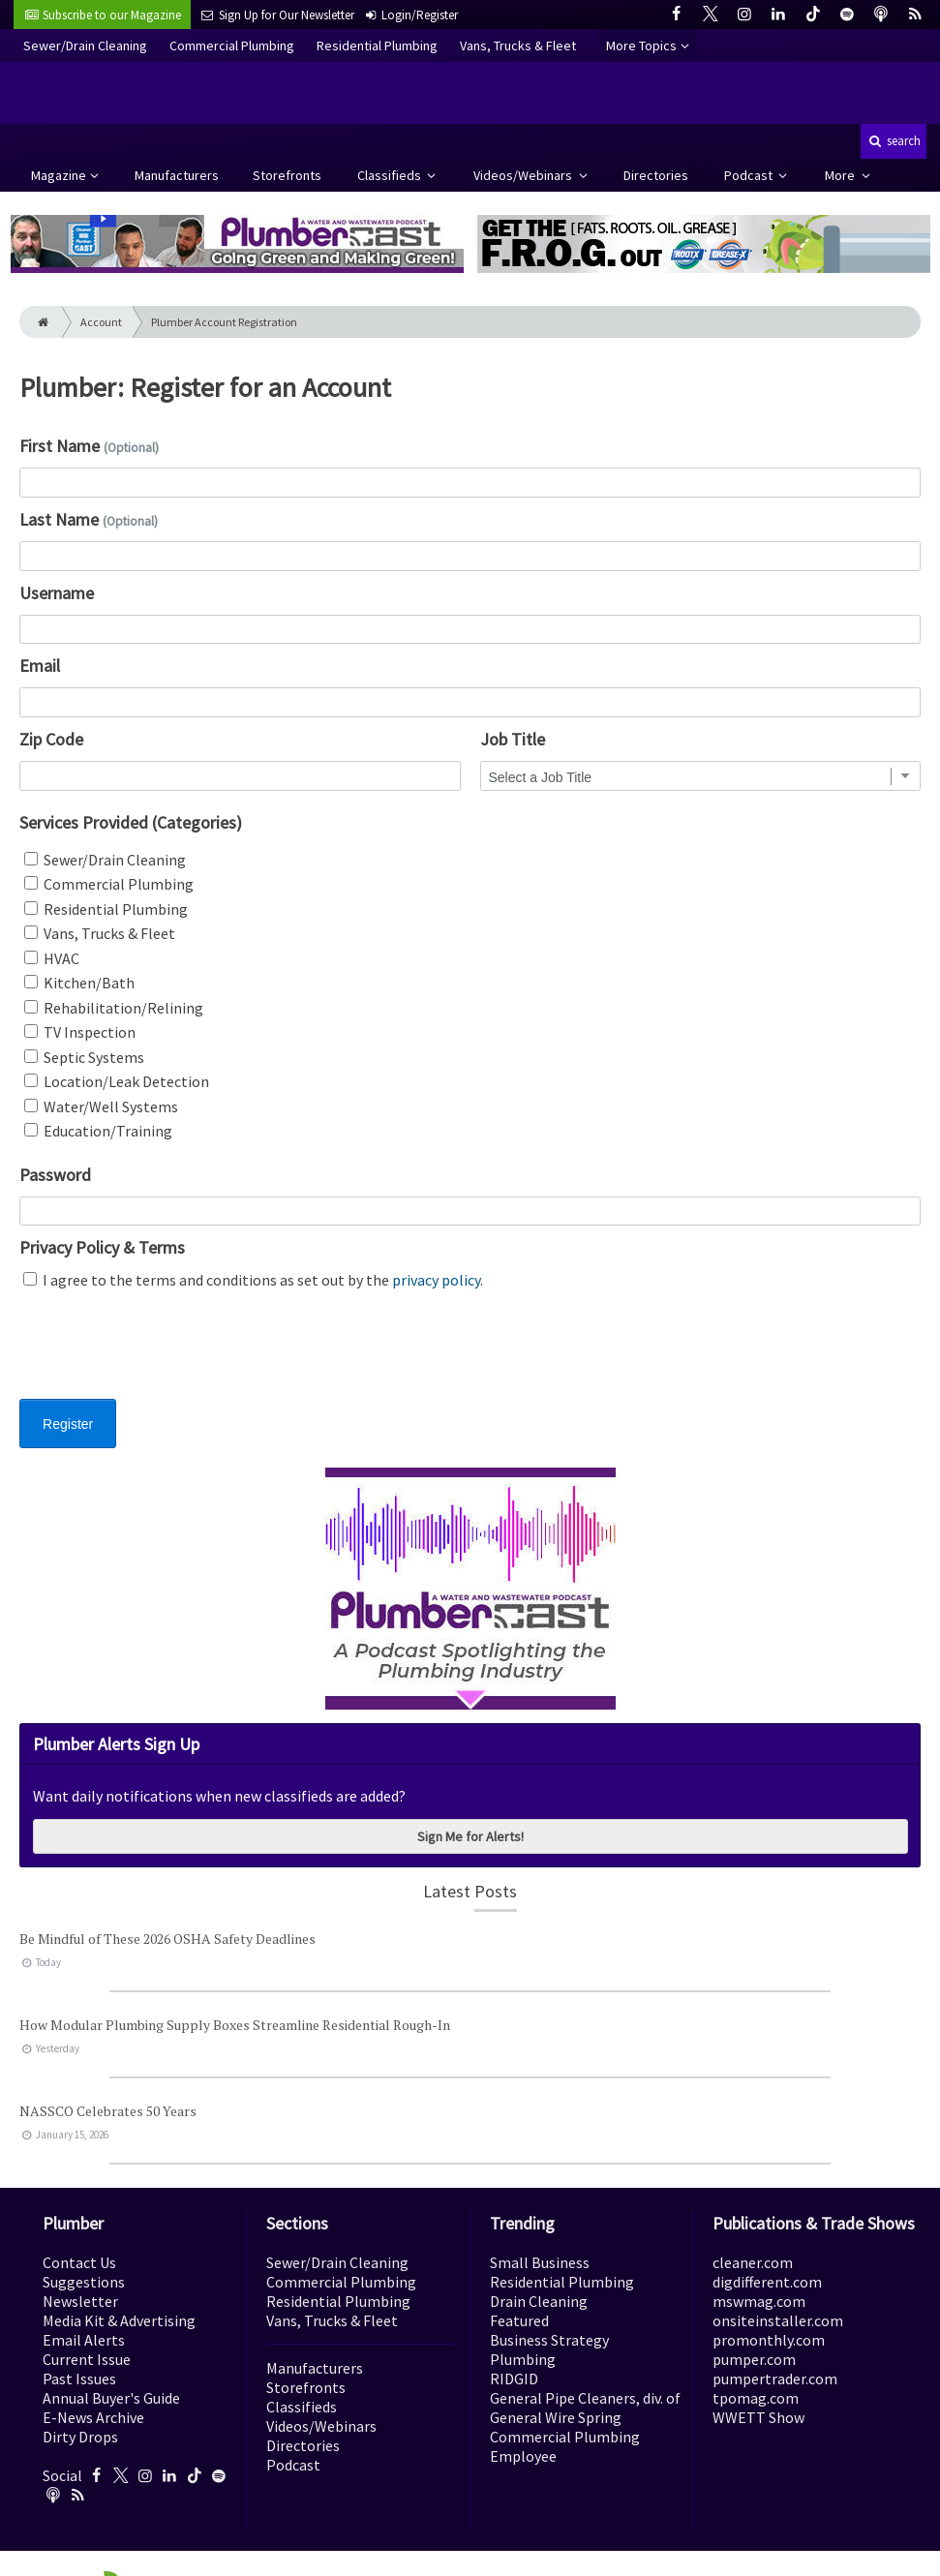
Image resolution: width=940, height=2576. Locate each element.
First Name (89, 446)
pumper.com (754, 2359)
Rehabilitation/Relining (113, 1007)
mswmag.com (759, 2301)
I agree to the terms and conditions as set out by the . (253, 1279)
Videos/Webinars (524, 175)
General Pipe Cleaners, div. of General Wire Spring (585, 2407)
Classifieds (390, 175)
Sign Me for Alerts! (470, 1836)
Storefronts (287, 175)
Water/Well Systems (101, 1106)
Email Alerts (84, 2339)
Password (55, 1175)
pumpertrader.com (775, 2378)
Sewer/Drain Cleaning (85, 45)
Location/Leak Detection (116, 1081)
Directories (655, 175)
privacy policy (436, 1279)
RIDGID (514, 2378)
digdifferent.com (767, 2281)
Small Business (540, 2262)
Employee (523, 2456)
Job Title (512, 739)
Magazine (58, 175)
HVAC (51, 958)
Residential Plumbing (377, 45)
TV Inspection (80, 1032)
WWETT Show (758, 2417)
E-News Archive (93, 2417)
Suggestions (84, 2281)
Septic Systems (84, 1057)
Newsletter (80, 2301)
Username (56, 593)
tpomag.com (756, 2398)
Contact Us (79, 2262)
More (841, 175)
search (893, 141)
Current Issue (87, 2359)
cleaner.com (753, 2262)
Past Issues (79, 2378)
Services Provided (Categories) (130, 822)
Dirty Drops (80, 2436)
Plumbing (523, 2359)
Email (39, 665)
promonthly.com (769, 2339)
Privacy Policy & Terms (102, 1247)
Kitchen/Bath (79, 982)
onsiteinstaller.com (778, 2320)
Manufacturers (177, 175)
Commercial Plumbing (231, 45)
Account (101, 322)
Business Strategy (549, 2339)
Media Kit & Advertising (119, 2320)
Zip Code (51, 739)
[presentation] (166, 1356)
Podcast (749, 175)
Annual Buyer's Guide (111, 2398)
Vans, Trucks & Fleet (518, 45)
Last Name (88, 519)
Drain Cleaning (539, 2301)
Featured (519, 2320)
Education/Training (98, 1130)
